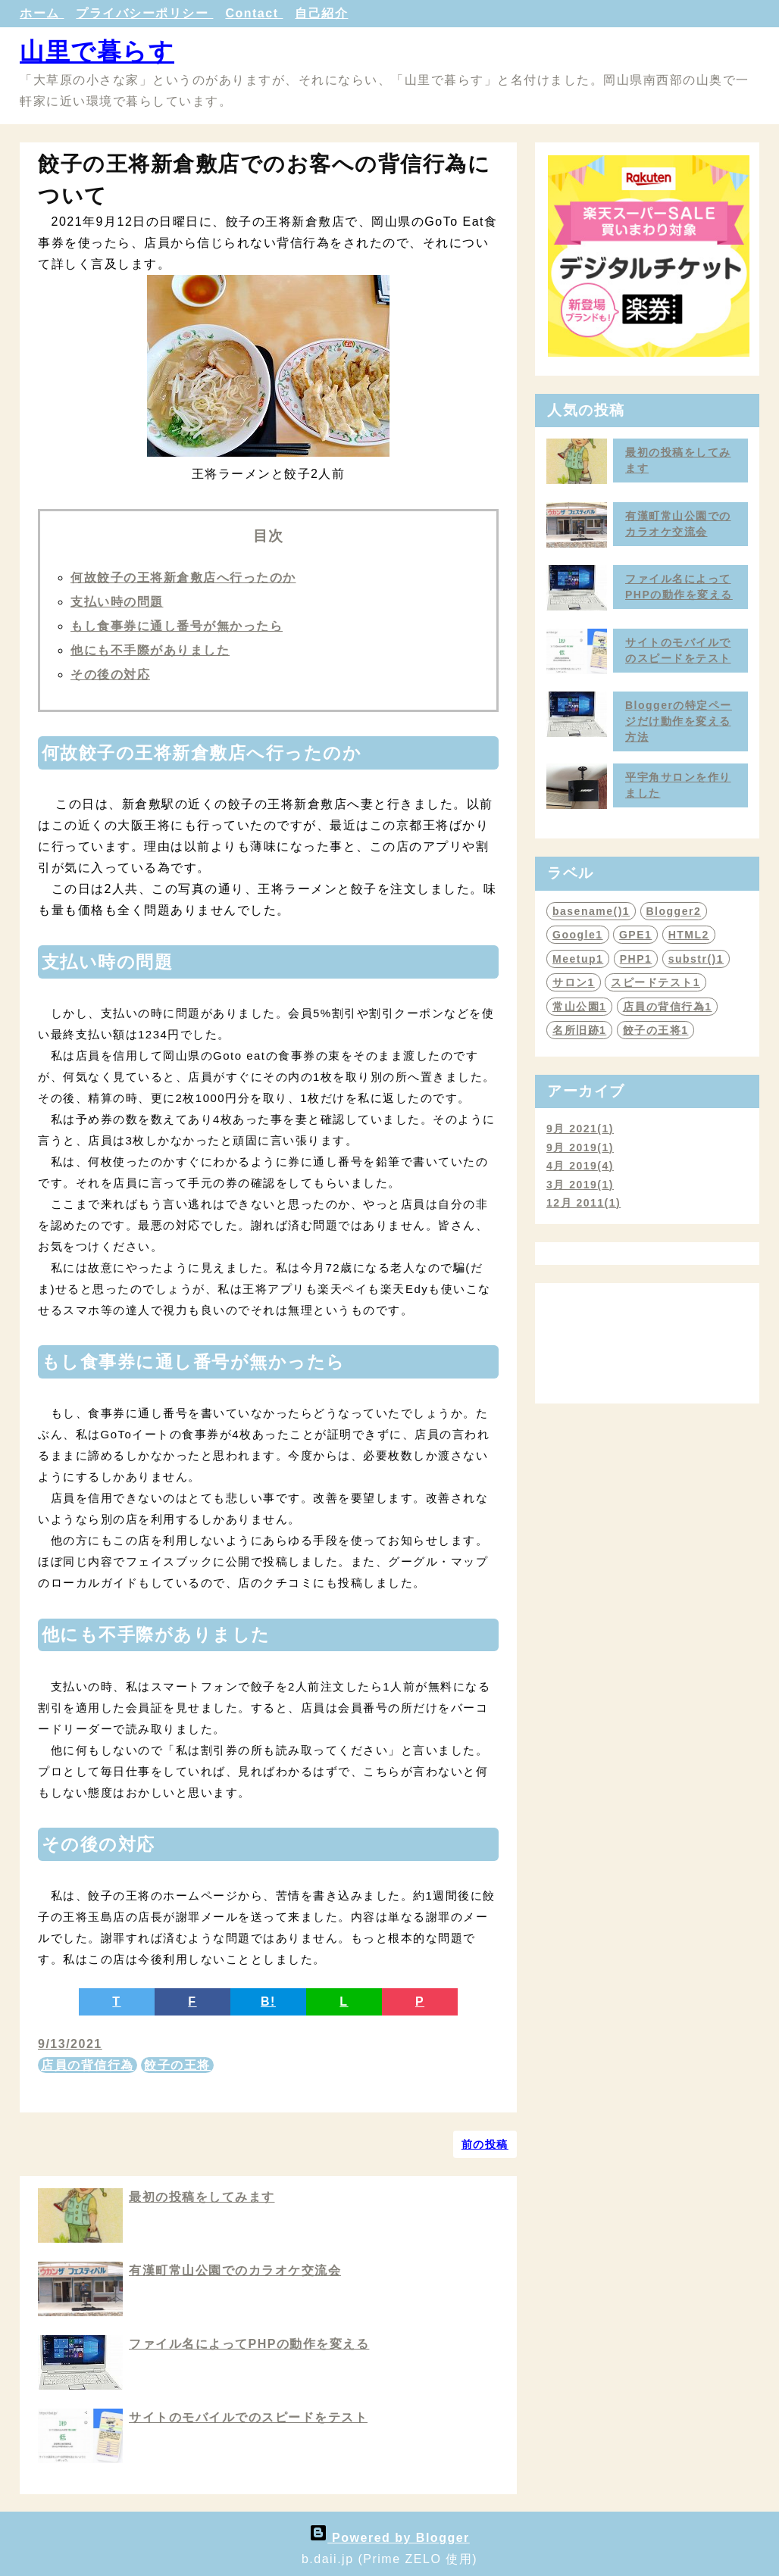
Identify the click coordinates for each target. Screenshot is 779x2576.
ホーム (42, 13)
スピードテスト (655, 982)
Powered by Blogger (389, 2537)
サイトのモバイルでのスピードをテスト (248, 2417)
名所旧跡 (579, 1030)
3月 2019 (580, 1185)
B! (268, 2001)
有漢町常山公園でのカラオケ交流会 (235, 2270)
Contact (254, 13)
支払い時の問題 (117, 601)
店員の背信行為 (87, 2065)
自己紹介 (321, 13)
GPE (635, 935)
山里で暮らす (97, 51)
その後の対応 (110, 674)
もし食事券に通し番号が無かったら (176, 626)
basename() (591, 911)
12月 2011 (583, 1203)
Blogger (674, 911)
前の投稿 (484, 2144)
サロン (573, 982)
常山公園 (579, 1007)
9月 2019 (580, 1147)
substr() (696, 959)
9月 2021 (580, 1129)
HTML (688, 935)
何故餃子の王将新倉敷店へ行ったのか (183, 577)
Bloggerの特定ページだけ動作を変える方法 (678, 721)
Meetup (577, 959)
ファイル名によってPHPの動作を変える (249, 2343)
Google (577, 935)
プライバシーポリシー (144, 13)
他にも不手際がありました (150, 650)
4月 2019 (580, 1166)
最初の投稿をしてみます (202, 2196)
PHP (636, 959)
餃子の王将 (177, 2065)
